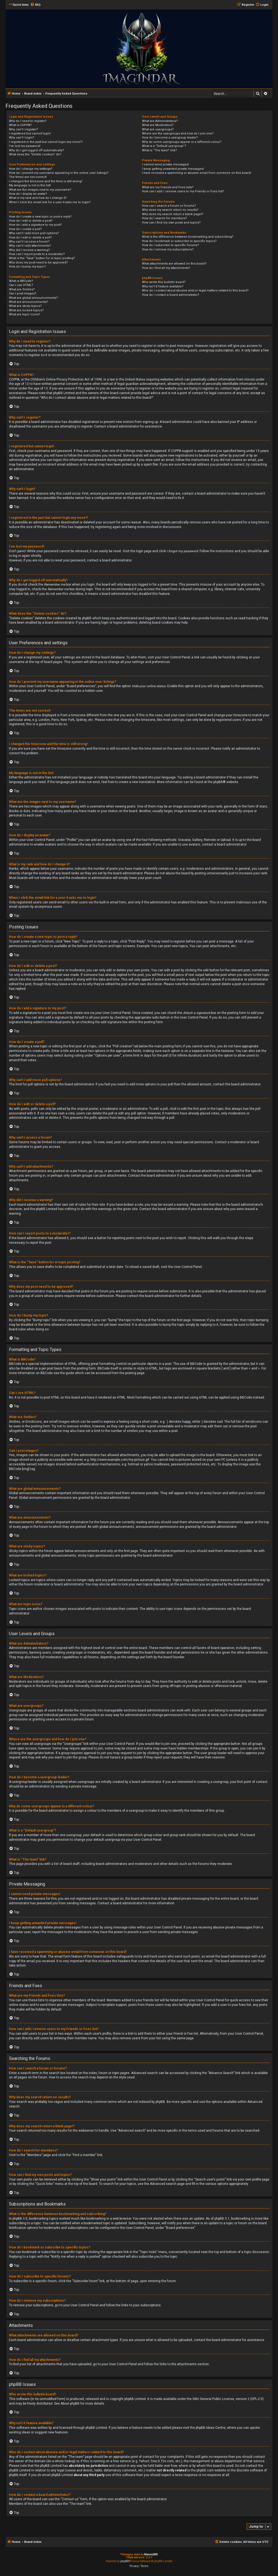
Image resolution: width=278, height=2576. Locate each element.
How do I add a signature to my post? (35, 225)
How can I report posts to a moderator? (37, 254)
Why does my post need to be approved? (38, 262)
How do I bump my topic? (27, 266)
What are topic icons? (24, 314)
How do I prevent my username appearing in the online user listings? (59, 173)
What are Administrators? (160, 121)
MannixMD (151, 2554)
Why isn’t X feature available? (163, 286)
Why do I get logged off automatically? (36, 150)
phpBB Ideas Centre (210, 2428)
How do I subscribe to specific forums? (170, 245)
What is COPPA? (20, 125)
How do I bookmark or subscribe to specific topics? (179, 241)
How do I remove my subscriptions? (168, 249)
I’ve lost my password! (24, 146)
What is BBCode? (21, 281)
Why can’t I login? (21, 137)
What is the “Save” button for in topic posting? (42, 258)
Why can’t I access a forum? (29, 241)
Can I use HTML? (21, 285)
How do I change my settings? (30, 169)
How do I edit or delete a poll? (30, 237)
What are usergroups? (158, 129)
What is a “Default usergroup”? (164, 146)
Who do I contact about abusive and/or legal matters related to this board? (195, 290)
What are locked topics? (26, 310)
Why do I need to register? (28, 121)
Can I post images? (22, 293)
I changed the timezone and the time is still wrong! (45, 181)
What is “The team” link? (159, 150)
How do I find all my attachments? (166, 268)
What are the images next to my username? (40, 189)
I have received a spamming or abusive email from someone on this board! (196, 173)
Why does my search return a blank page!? (172, 214)
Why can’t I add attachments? (30, 245)
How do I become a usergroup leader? (170, 137)
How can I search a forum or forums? (169, 206)
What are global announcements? (33, 298)
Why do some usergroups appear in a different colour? (182, 142)
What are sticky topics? (25, 306)
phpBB (218, 782)
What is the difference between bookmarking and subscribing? (187, 236)
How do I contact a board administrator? (170, 295)
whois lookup (64, 2461)
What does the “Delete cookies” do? (35, 154)
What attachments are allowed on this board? (174, 263)
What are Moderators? (157, 125)
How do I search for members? (164, 218)
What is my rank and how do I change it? (38, 198)
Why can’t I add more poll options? (34, 233)
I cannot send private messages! (165, 164)
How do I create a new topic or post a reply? (40, 216)
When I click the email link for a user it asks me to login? (50, 202)
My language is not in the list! (30, 185)
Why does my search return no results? (170, 210)
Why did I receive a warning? (29, 250)
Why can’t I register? (23, 129)
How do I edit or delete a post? (31, 220)
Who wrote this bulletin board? (164, 282)
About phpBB (70, 2403)
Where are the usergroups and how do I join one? (178, 133)
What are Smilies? (22, 289)
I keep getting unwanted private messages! (173, 169)
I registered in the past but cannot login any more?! (46, 142)
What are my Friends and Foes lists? (168, 187)
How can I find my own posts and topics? (171, 222)
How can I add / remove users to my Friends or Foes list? (183, 191)
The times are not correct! (28, 177)
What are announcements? (28, 302)
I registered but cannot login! (30, 133)
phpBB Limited (135, 2399)
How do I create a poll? (25, 229)
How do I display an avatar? (28, 194)
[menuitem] (35, 5)
